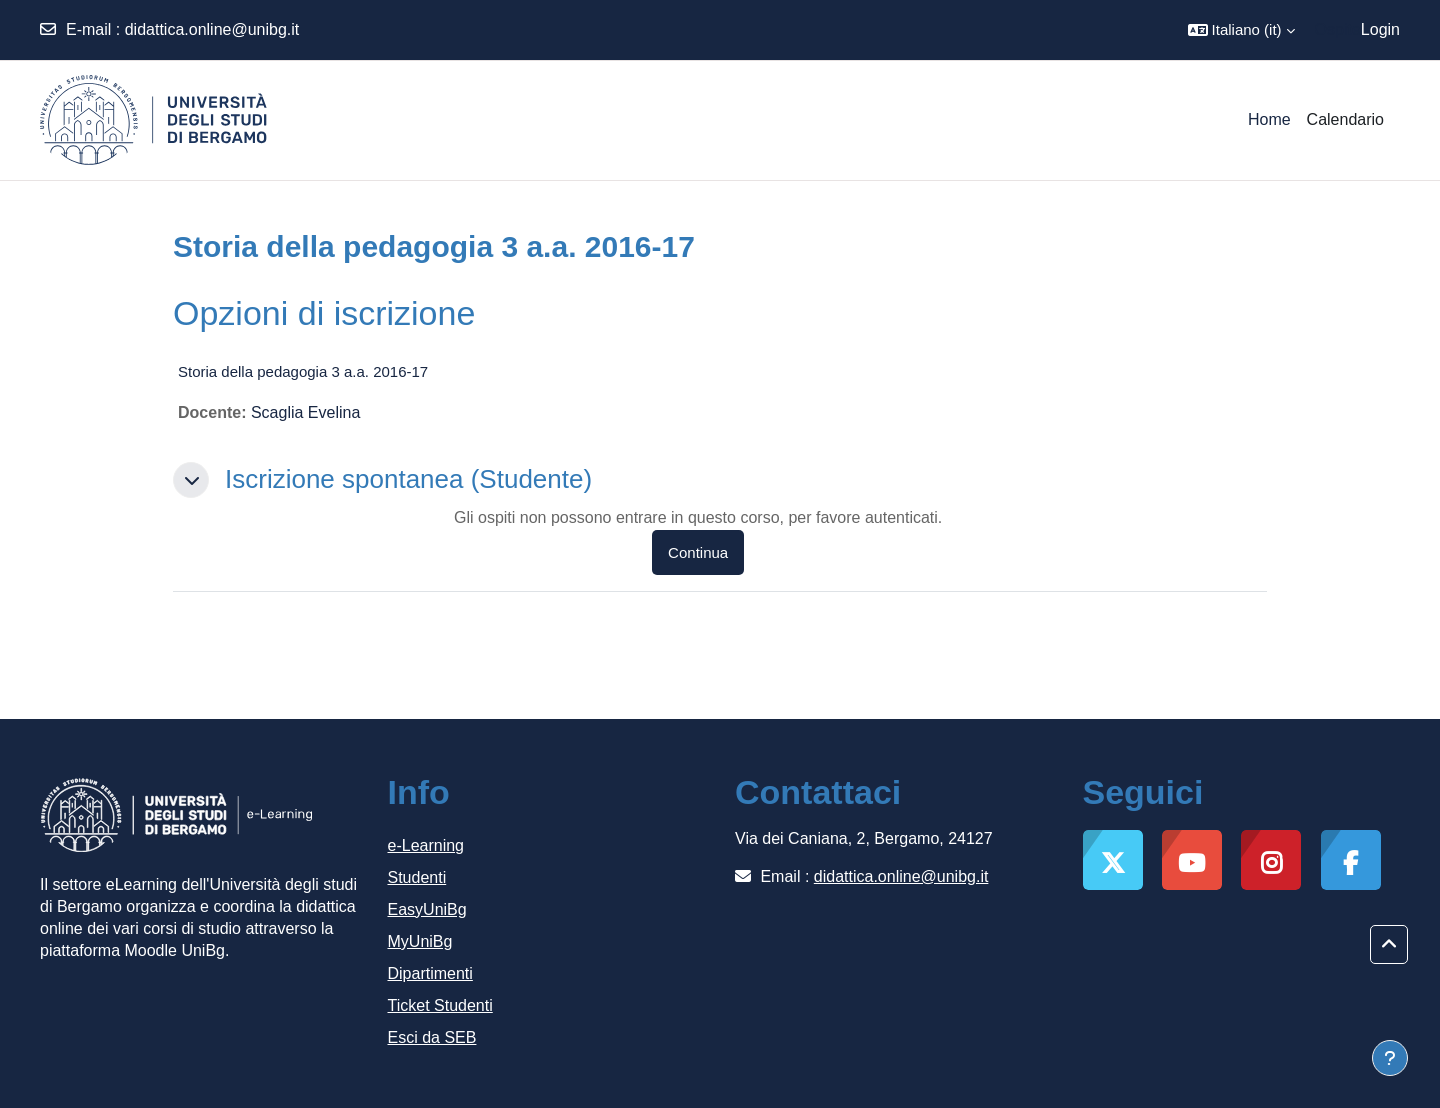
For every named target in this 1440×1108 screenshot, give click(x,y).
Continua (698, 552)
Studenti (417, 877)
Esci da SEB (432, 1037)
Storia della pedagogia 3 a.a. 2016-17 (303, 371)
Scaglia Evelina (305, 412)
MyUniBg (420, 941)
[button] (1241, 30)
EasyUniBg (427, 909)
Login (1380, 29)
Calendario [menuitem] (1345, 119)
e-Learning (426, 845)
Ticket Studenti (440, 1005)
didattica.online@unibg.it (212, 29)
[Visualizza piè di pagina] (1390, 1058)
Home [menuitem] (1269, 119)
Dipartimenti (430, 973)
